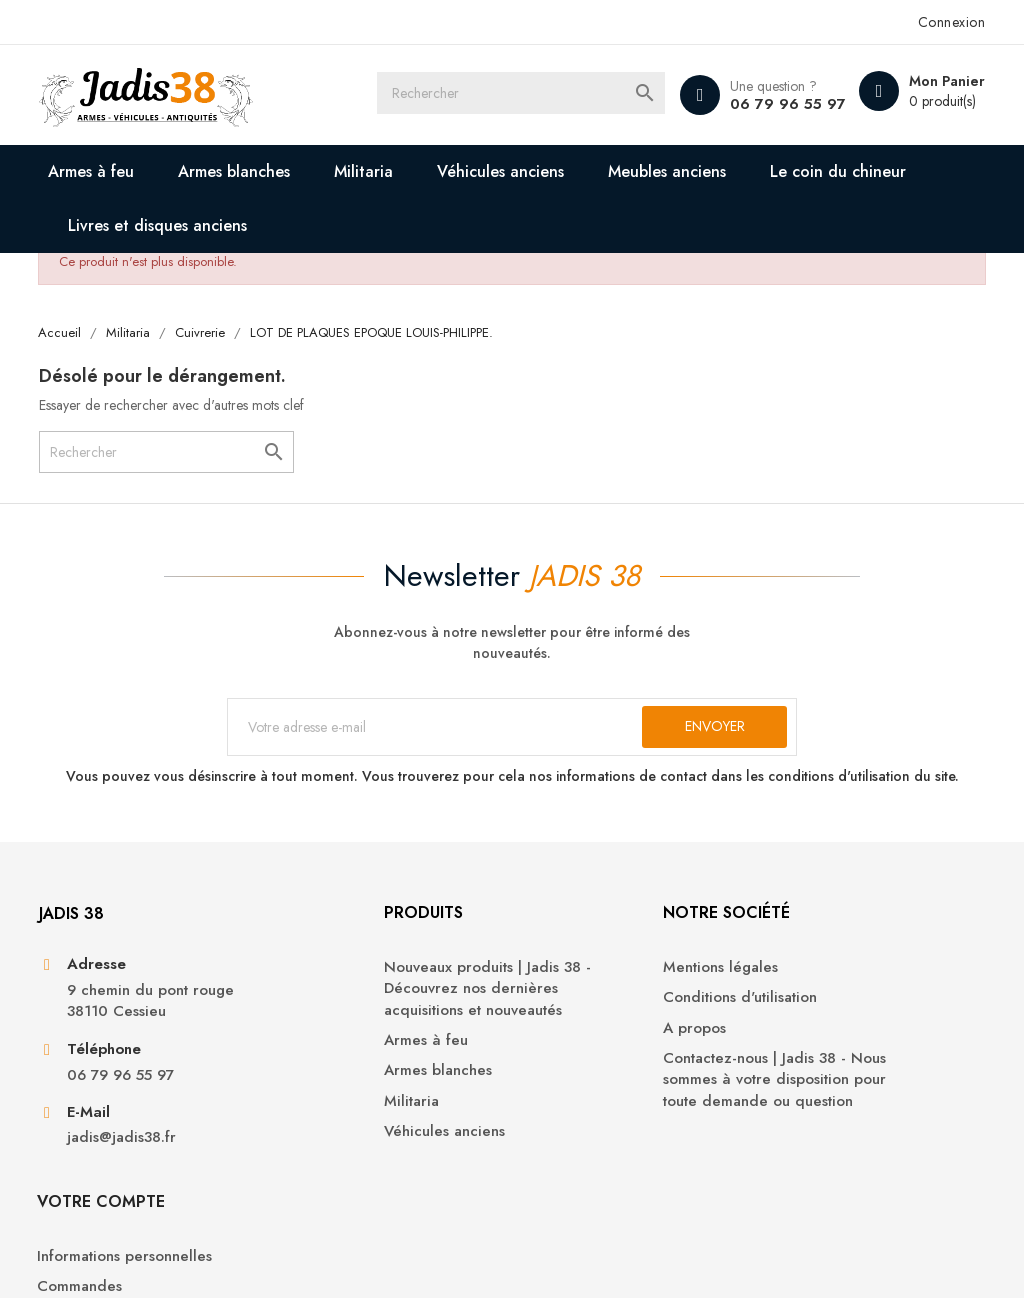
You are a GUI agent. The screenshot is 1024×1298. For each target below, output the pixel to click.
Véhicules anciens (504, 171)
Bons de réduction (833, 1106)
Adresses (801, 1076)
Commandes (812, 1015)
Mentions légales (584, 985)
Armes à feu (95, 171)
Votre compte (834, 930)
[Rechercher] (535, 95)
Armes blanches (238, 171)
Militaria (367, 171)
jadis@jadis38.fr (124, 1158)
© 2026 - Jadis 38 (99, 1258)
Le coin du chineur (842, 171)
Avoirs (790, 1046)
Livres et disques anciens (161, 225)
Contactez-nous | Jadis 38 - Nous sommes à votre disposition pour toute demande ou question (618, 1108)
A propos (558, 1046)
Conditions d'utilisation (604, 1015)
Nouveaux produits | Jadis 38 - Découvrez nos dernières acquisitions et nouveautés (388, 1007)
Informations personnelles (857, 985)
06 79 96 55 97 (783, 104)
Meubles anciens (671, 171)
